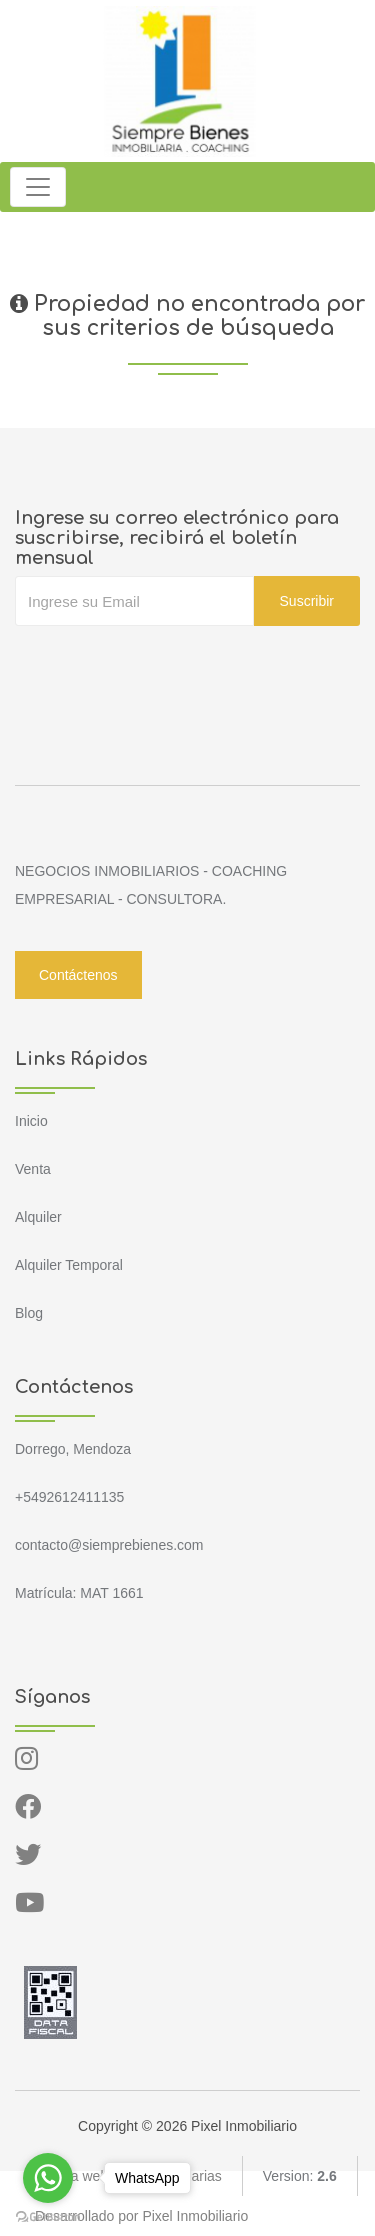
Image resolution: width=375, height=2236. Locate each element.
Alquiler (38, 1217)
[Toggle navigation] (38, 187)
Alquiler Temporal (69, 1265)
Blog (29, 1313)
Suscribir (307, 601)
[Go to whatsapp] (48, 2178)
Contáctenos (78, 975)
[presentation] (167, 666)
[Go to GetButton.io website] (48, 2216)
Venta (33, 1169)
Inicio (31, 1121)
